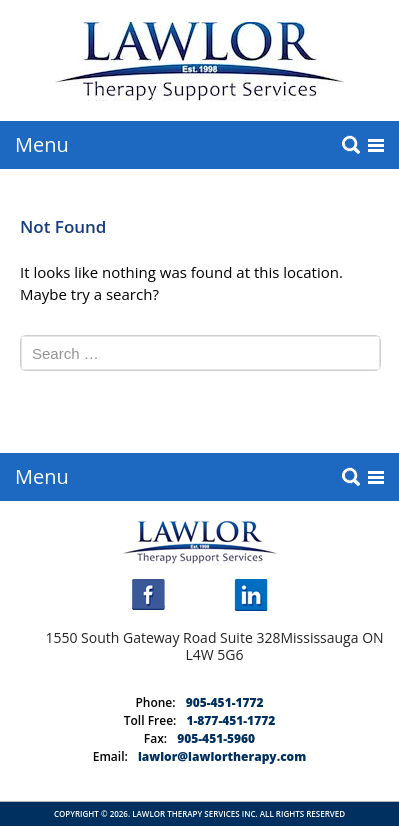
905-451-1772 (225, 702)
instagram (200, 594)
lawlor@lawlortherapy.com (222, 756)
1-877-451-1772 (230, 720)
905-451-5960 (216, 738)
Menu (42, 145)
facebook (148, 594)
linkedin (251, 595)
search (351, 144)
